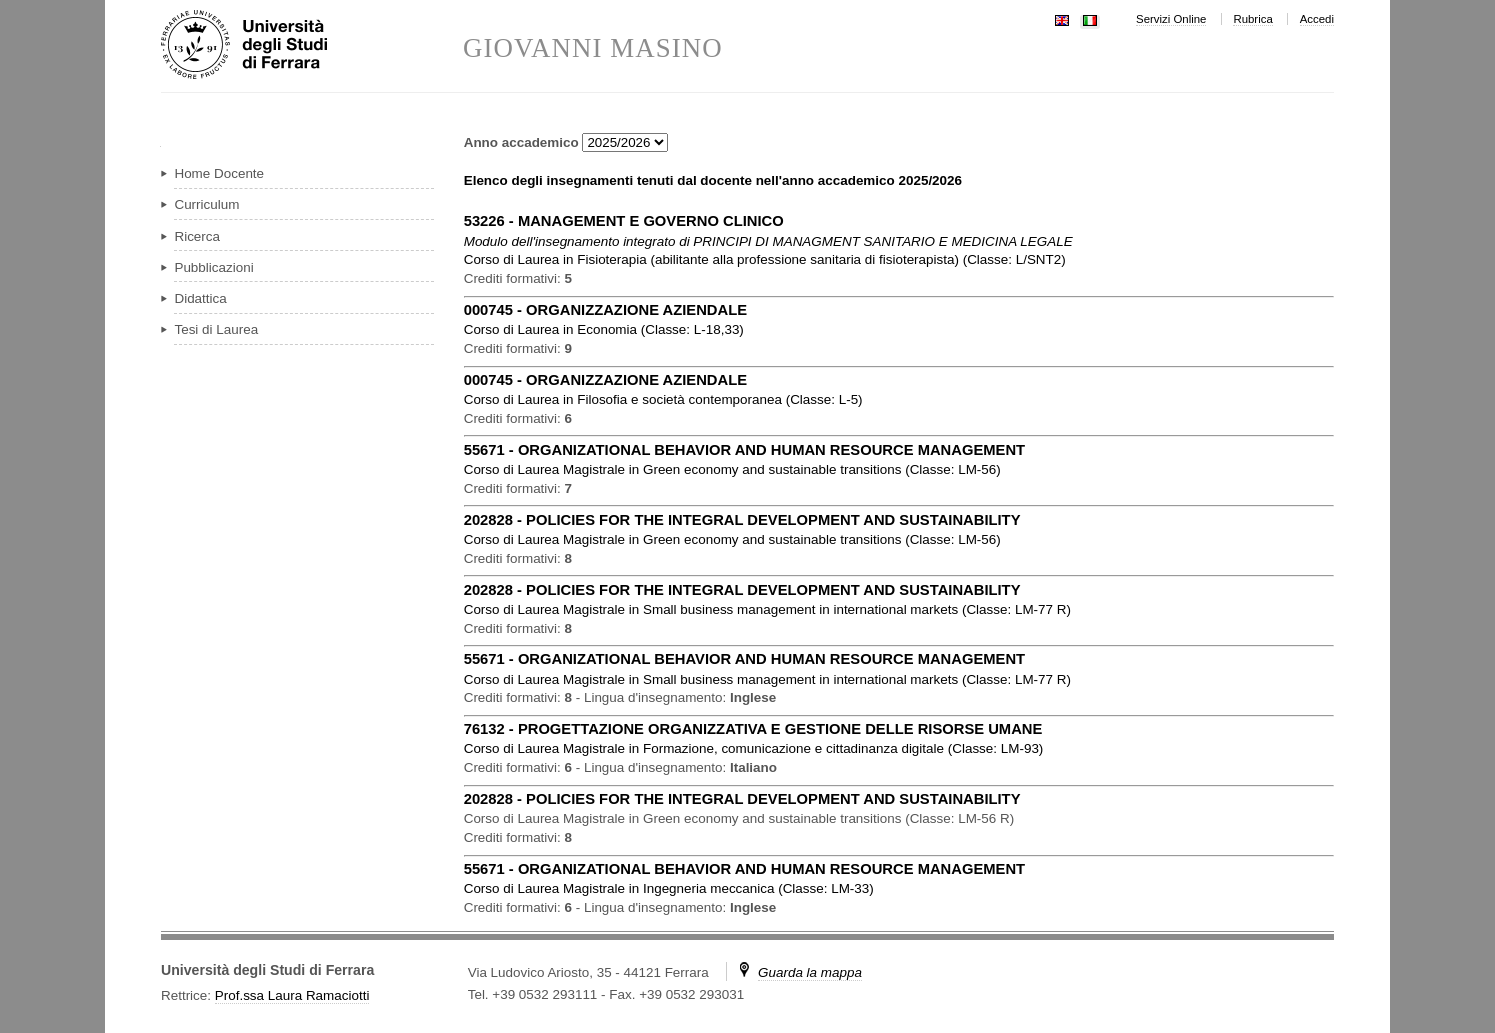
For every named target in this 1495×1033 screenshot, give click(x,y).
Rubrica (1252, 19)
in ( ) (765, 259)
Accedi (1317, 19)
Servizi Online (1171, 19)
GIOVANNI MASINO (593, 48)
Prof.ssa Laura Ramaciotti (292, 995)
